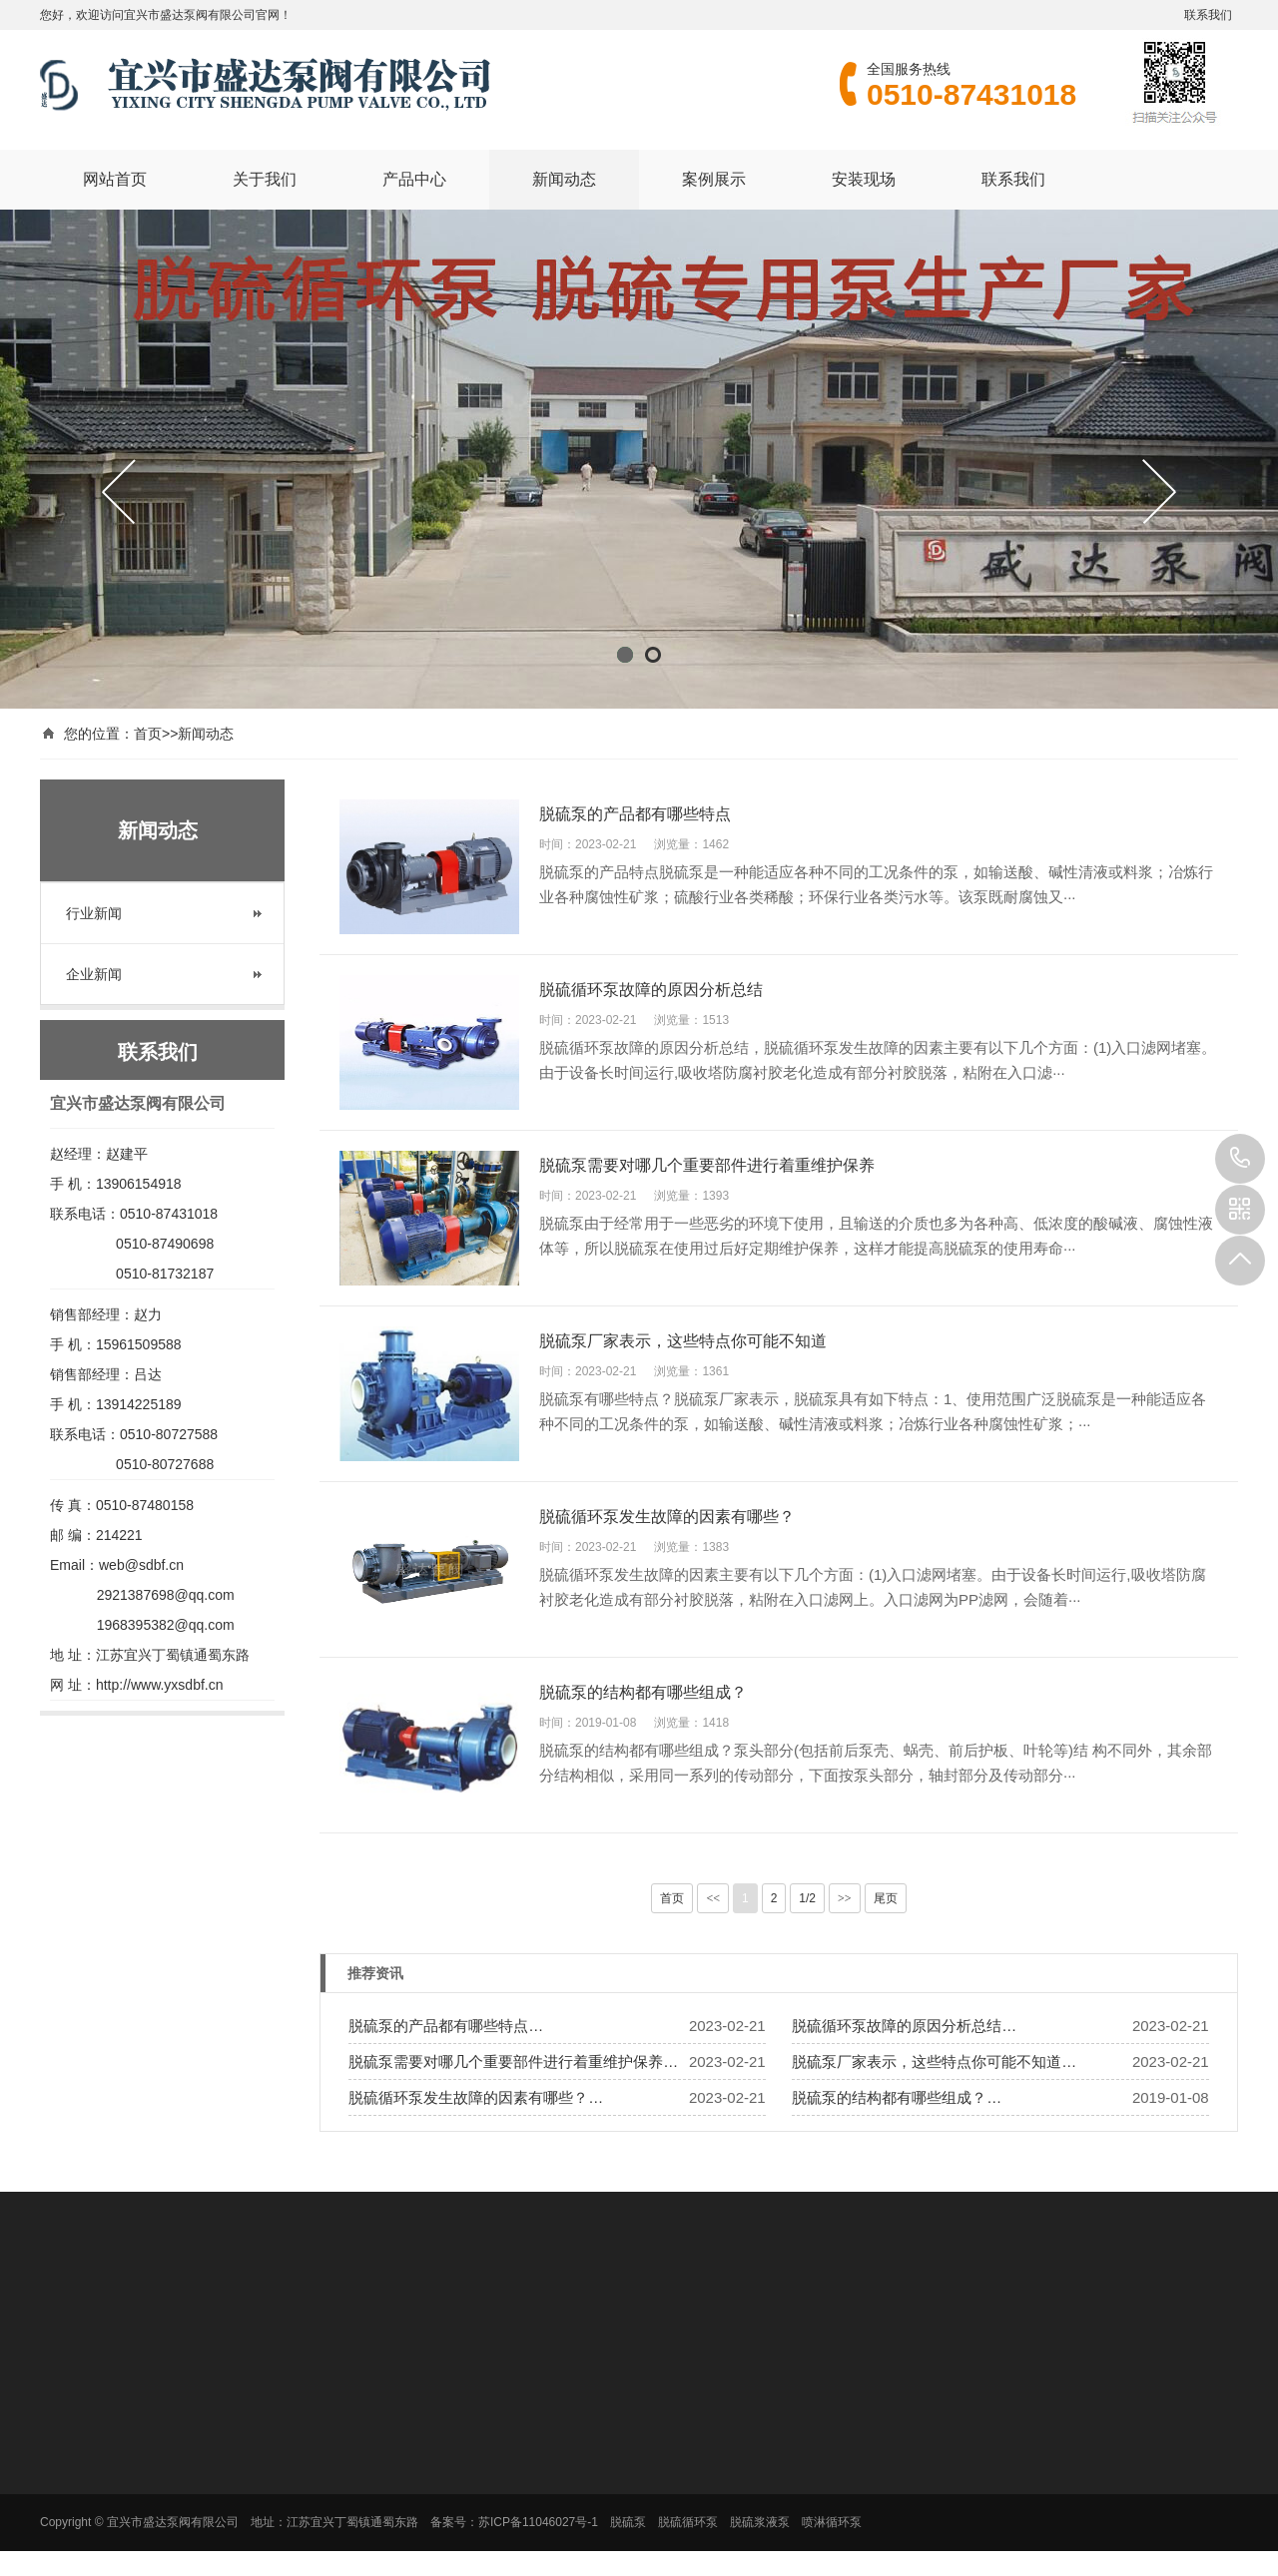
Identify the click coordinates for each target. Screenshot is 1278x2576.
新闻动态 (564, 178)
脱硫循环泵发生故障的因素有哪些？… (475, 2097)
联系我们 (1208, 15)
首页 (148, 734)
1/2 (807, 1898)
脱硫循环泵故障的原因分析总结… (904, 2025)
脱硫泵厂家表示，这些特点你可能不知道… (934, 2061)
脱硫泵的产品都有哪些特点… (445, 2025)
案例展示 (714, 178)
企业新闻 (94, 974)
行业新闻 (94, 913)
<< (713, 1898)
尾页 (886, 1898)
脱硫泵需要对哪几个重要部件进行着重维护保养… (513, 2061)
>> (845, 1898)
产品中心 (414, 178)
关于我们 (265, 178)
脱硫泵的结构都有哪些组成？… (896, 2097)
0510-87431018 (1240, 1159)
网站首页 (115, 178)
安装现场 (864, 178)
